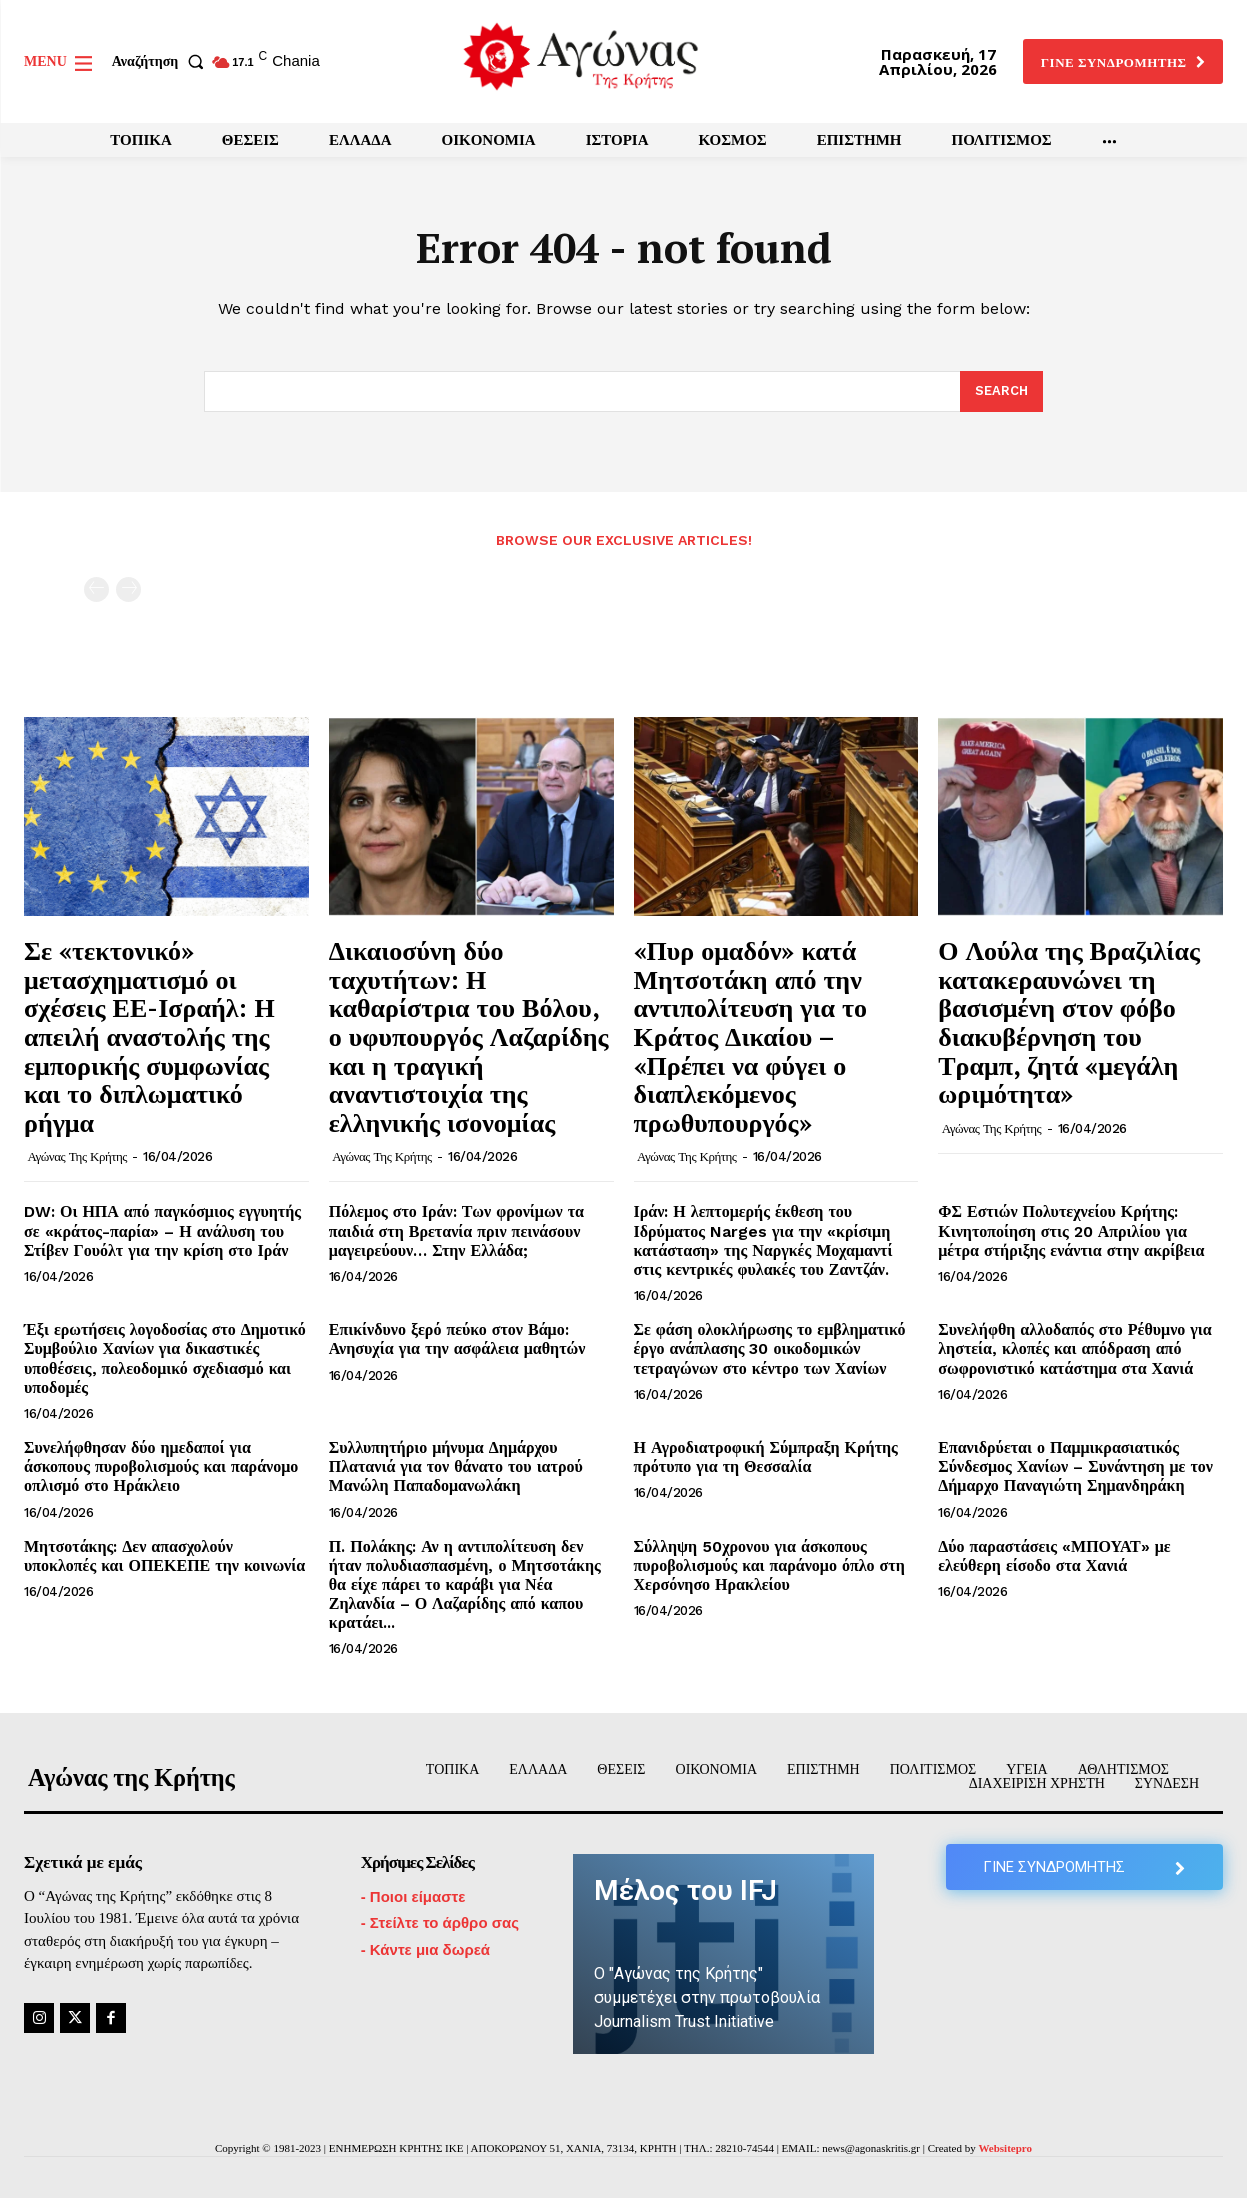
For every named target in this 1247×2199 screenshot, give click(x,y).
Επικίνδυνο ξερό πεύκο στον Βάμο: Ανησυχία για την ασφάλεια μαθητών (457, 1340)
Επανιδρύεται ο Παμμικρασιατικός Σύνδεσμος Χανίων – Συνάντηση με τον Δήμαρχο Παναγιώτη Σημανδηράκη (1075, 1467)
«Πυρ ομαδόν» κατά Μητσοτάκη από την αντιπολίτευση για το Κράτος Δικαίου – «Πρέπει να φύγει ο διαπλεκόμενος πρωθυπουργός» (750, 1037)
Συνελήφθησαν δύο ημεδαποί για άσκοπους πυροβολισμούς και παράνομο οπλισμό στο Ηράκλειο (161, 1467)
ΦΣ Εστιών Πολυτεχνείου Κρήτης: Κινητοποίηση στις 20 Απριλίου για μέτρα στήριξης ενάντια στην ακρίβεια (1071, 1231)
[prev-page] (96, 590)
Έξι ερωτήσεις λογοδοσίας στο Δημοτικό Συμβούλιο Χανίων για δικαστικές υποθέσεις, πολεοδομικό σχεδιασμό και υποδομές (165, 1359)
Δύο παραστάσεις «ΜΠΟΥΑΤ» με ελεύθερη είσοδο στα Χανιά (1054, 1556)
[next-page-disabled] (128, 590)
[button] (162, 62)
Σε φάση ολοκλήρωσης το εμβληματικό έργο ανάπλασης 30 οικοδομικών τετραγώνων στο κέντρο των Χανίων (770, 1349)
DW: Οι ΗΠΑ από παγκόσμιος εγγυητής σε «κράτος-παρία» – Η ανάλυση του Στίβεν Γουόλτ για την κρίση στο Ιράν (162, 1231)
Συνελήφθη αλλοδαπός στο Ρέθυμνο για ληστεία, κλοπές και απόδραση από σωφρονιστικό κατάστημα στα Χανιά (1074, 1349)
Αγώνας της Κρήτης (77, 1157)
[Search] (1001, 392)
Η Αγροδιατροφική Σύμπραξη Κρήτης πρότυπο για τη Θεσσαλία (766, 1458)
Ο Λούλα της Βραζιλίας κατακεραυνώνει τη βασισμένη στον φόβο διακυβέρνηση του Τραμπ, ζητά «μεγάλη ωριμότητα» (1069, 1022)
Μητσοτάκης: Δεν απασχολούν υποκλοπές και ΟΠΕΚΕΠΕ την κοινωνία (164, 1556)
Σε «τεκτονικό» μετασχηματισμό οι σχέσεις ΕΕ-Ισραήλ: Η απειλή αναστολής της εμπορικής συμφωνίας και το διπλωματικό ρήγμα (149, 1037)
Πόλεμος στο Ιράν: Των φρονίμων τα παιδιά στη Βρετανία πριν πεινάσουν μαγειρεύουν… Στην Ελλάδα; (456, 1231)
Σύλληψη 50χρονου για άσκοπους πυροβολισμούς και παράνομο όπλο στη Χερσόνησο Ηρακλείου (769, 1565)
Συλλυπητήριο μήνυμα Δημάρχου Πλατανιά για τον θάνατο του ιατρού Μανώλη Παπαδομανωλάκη (456, 1467)
